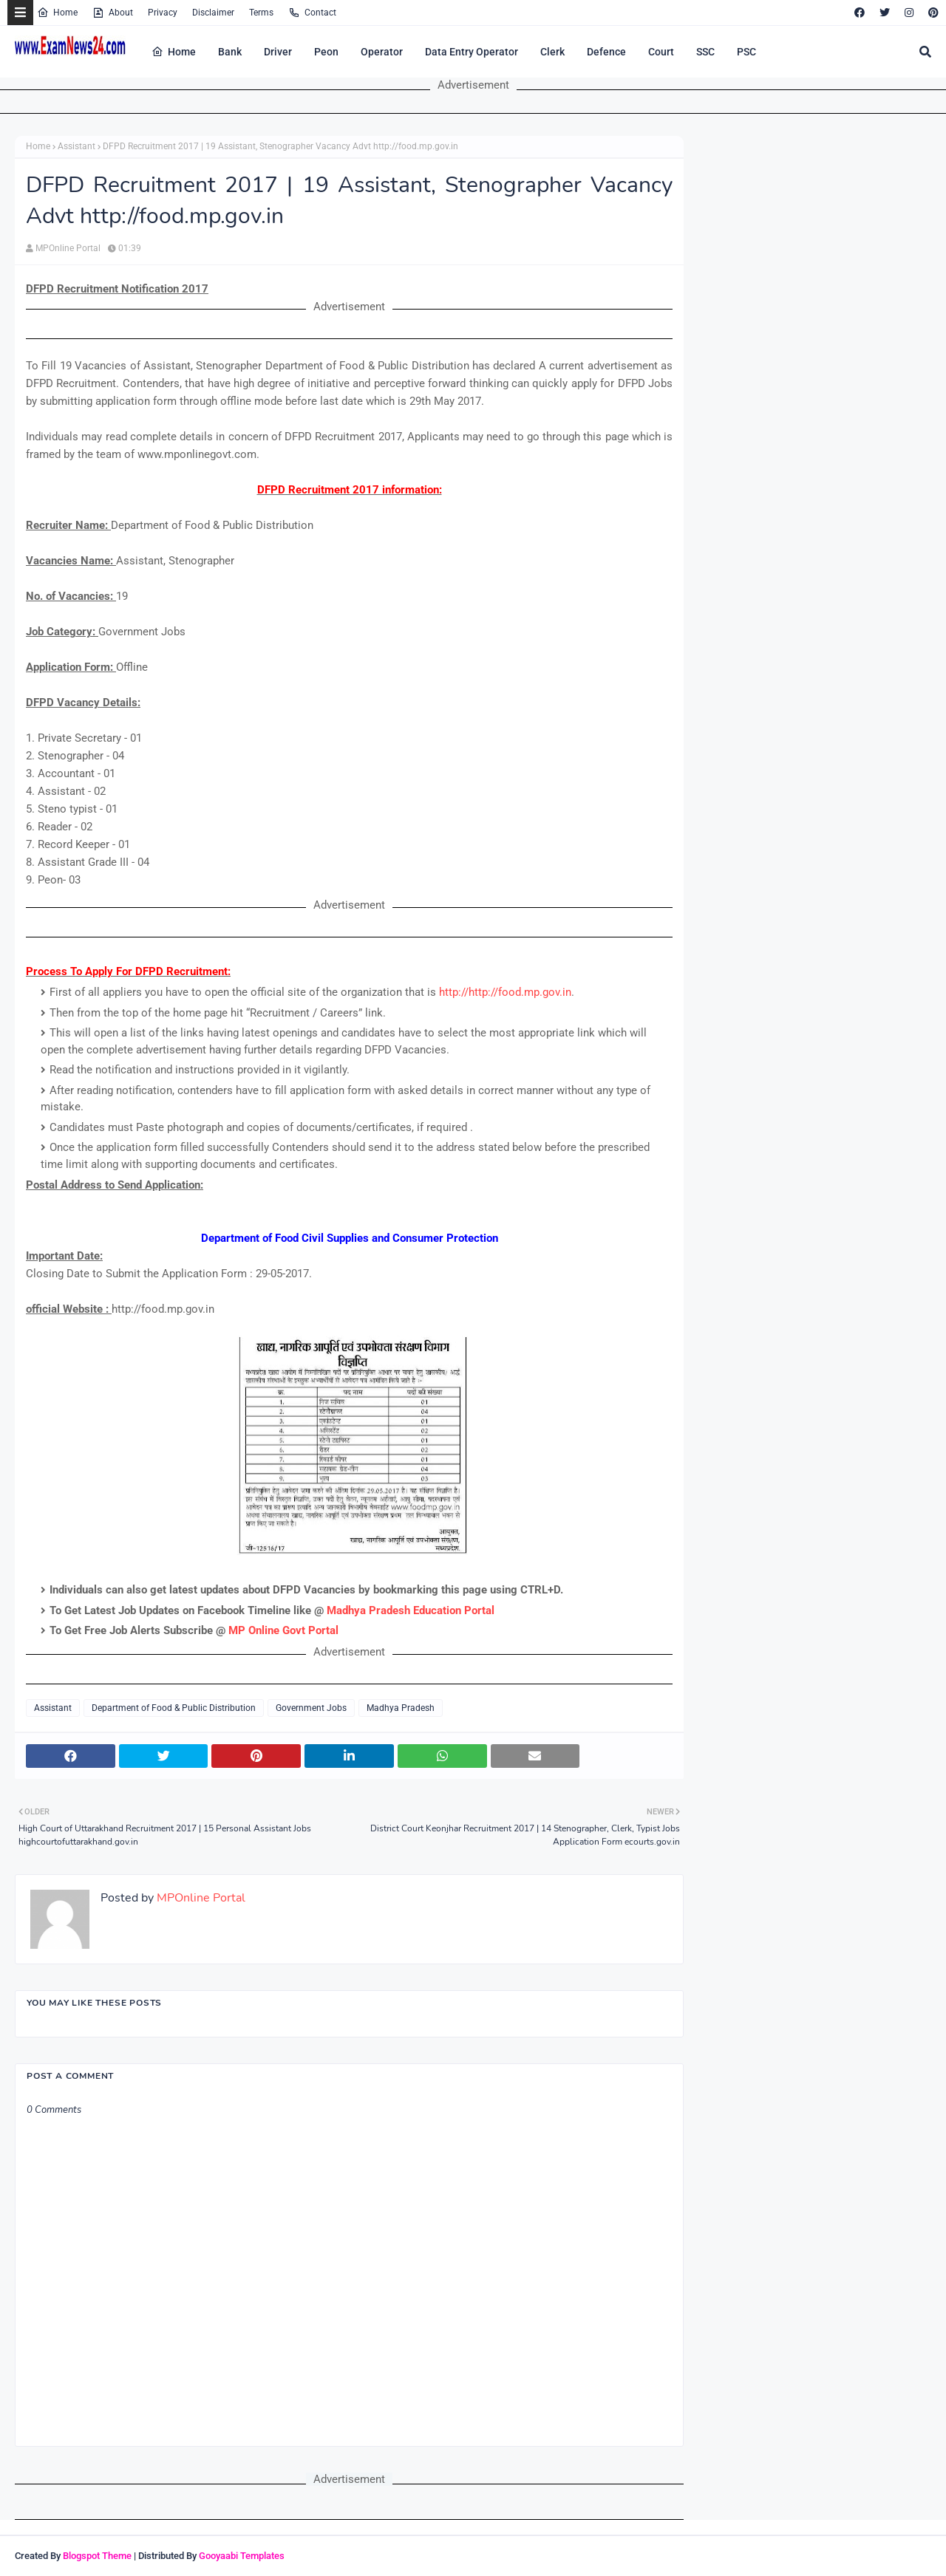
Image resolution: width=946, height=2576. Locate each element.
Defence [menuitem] (606, 52)
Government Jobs (311, 1708)
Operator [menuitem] (382, 52)
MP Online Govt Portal (283, 1630)
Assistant (76, 146)
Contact (312, 12)
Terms (261, 12)
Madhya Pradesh (401, 1708)
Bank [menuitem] (230, 52)
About (112, 12)
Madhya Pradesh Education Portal (410, 1610)
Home (57, 12)
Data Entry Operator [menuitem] (471, 52)
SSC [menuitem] (705, 52)
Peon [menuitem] (326, 52)
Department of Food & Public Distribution (174, 1708)
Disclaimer (213, 12)
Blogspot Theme (97, 2555)
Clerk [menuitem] (552, 52)
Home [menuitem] (174, 52)
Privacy (162, 12)
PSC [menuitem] (746, 52)
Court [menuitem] (661, 52)
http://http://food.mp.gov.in (505, 992)
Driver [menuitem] (278, 52)
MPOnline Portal (68, 248)
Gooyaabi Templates (242, 2555)
